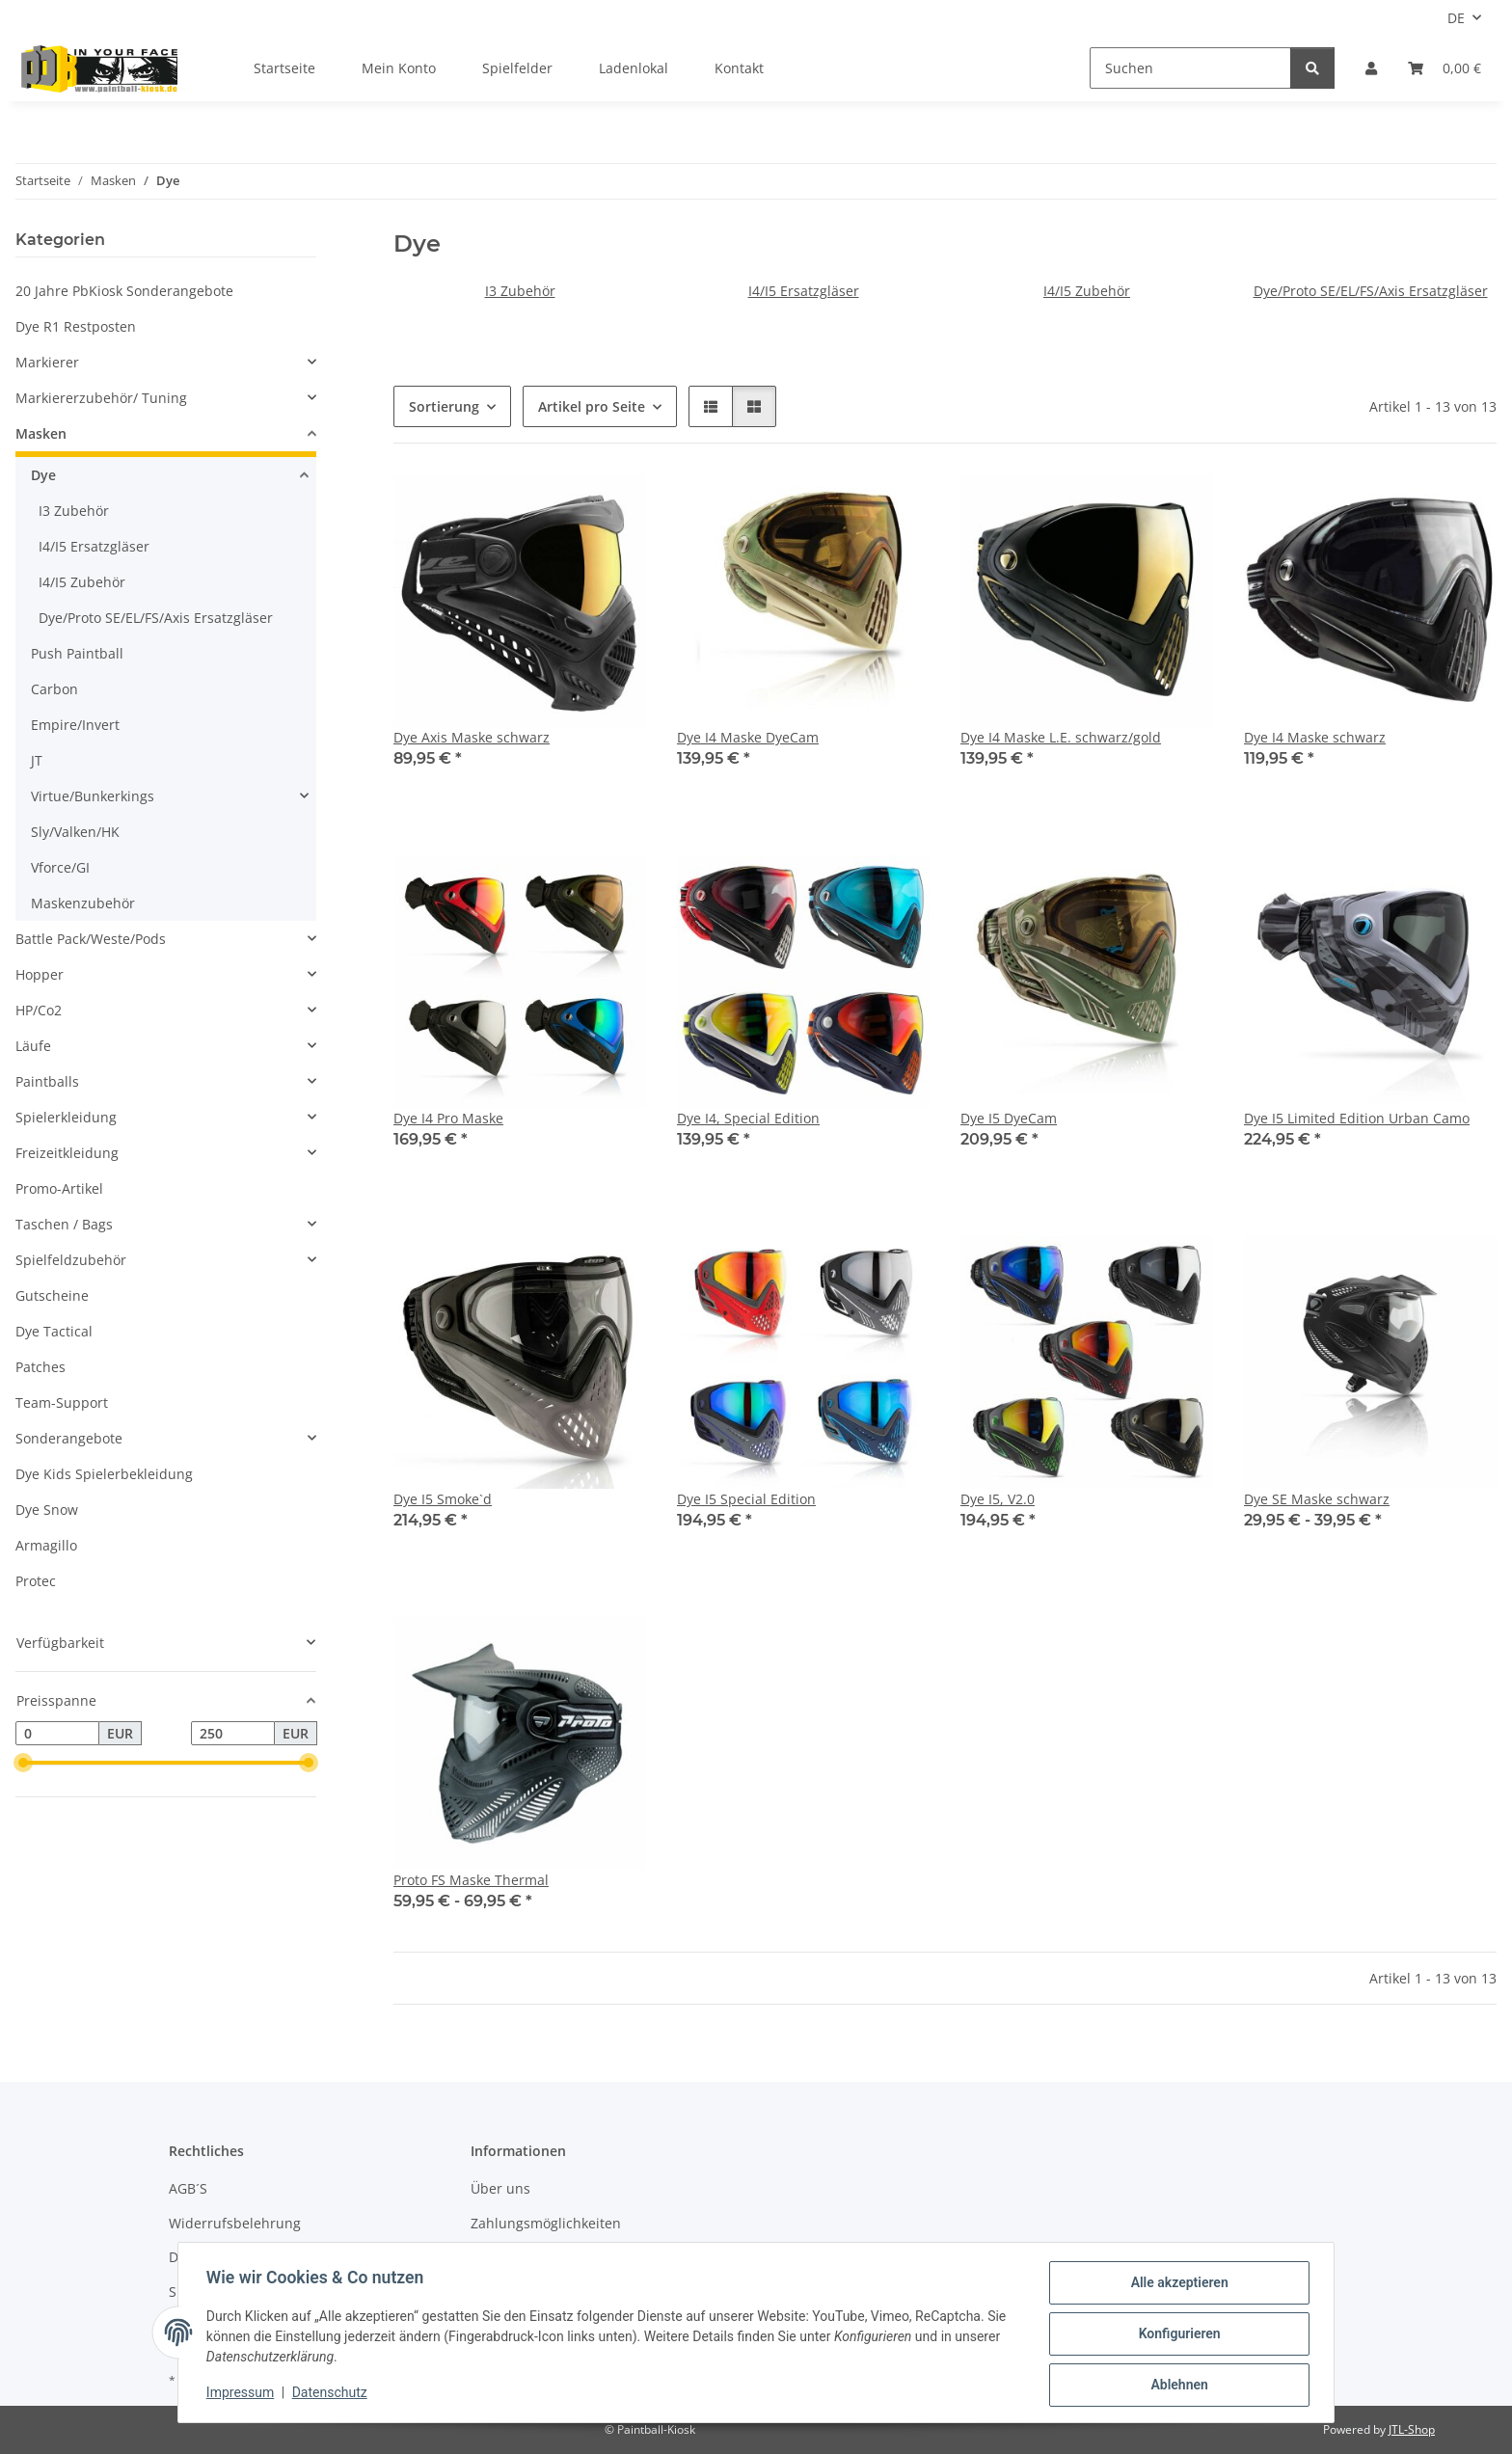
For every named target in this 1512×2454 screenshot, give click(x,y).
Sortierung (444, 406)
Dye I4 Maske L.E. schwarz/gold (1060, 737)
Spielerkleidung (66, 1117)
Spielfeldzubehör (70, 1260)
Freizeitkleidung (67, 1153)
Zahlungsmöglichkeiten (546, 2223)
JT (36, 760)
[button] (1371, 68)
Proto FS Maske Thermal (471, 1880)
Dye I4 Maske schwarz (1315, 737)
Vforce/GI (60, 867)
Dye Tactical (54, 1331)
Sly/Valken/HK (75, 831)
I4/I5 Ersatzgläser (803, 291)
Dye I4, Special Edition (748, 1118)
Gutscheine (52, 1295)
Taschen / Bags (64, 1224)
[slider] (23, 1763)
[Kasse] (1444, 68)
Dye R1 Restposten (75, 326)
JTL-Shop (1412, 2429)
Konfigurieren (1176, 2335)
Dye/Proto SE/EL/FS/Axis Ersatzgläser (1371, 291)
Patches (40, 1367)
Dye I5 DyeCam (1008, 1118)
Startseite (284, 68)
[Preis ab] (57, 1733)
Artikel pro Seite (591, 406)
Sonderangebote (68, 1438)
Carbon (54, 689)
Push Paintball (77, 653)
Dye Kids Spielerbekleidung (104, 1474)
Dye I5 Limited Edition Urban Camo (1357, 1118)
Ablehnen (1176, 2385)
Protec (35, 1581)
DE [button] (1456, 18)
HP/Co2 (38, 1010)
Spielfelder (517, 68)
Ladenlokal (633, 68)
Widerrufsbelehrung (235, 2223)
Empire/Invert (75, 724)
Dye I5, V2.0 (997, 1499)
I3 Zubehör (520, 291)
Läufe (33, 1046)
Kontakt (739, 68)
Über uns (500, 2188)
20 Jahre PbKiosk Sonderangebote (124, 291)
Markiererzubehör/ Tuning (101, 398)
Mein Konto (399, 68)
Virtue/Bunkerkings (92, 796)
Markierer (47, 362)
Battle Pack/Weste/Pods (90, 939)
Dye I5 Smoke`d (442, 1499)
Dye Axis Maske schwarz (471, 737)
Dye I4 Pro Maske (448, 1118)
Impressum (243, 2394)
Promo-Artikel (59, 1188)
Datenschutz (332, 2394)
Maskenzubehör (83, 903)
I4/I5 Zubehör (1086, 291)
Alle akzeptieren (1176, 2285)
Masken (41, 433)
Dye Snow (46, 1509)
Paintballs (47, 1081)
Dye (43, 475)
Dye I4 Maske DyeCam (748, 737)
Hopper (39, 974)
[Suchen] (1190, 68)
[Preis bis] (233, 1733)
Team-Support (61, 1402)
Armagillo (46, 1545)
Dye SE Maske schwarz (1317, 1499)
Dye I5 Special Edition (746, 1499)
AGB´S (188, 2188)
